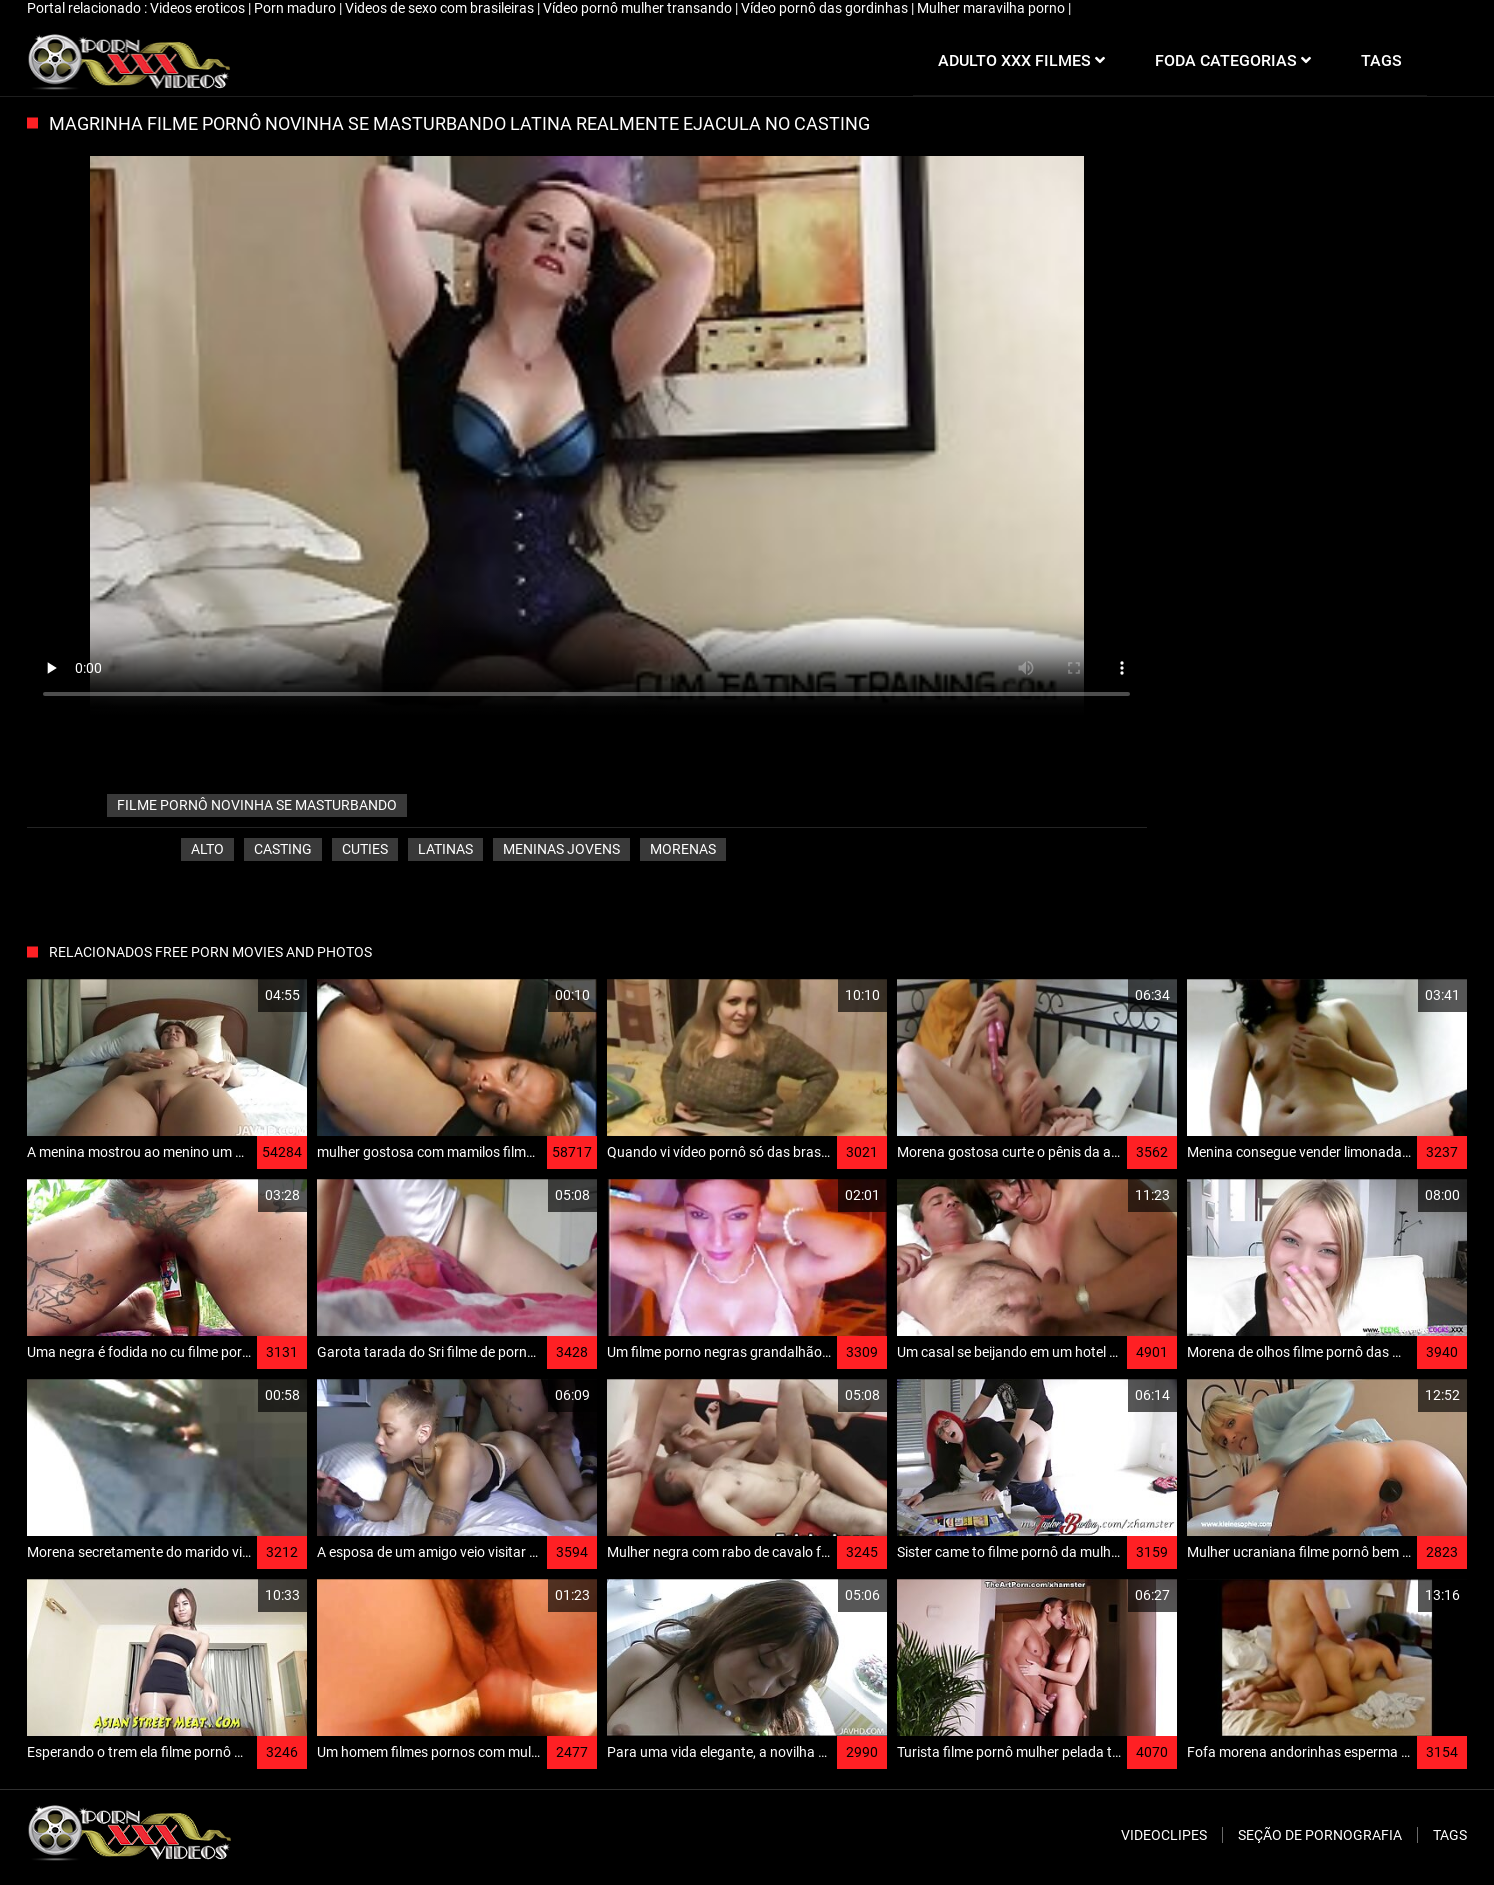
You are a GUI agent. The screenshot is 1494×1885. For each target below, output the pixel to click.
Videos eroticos (199, 8)
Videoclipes (1164, 1835)
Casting (283, 849)
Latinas (445, 849)
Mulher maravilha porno (992, 8)
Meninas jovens (561, 849)
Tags (1450, 1835)
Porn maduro (296, 8)
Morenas (683, 849)
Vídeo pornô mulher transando (639, 8)
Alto (207, 849)
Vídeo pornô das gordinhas (826, 8)
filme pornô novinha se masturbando (257, 805)
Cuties (365, 849)
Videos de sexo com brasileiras (441, 8)
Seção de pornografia (1320, 1835)
